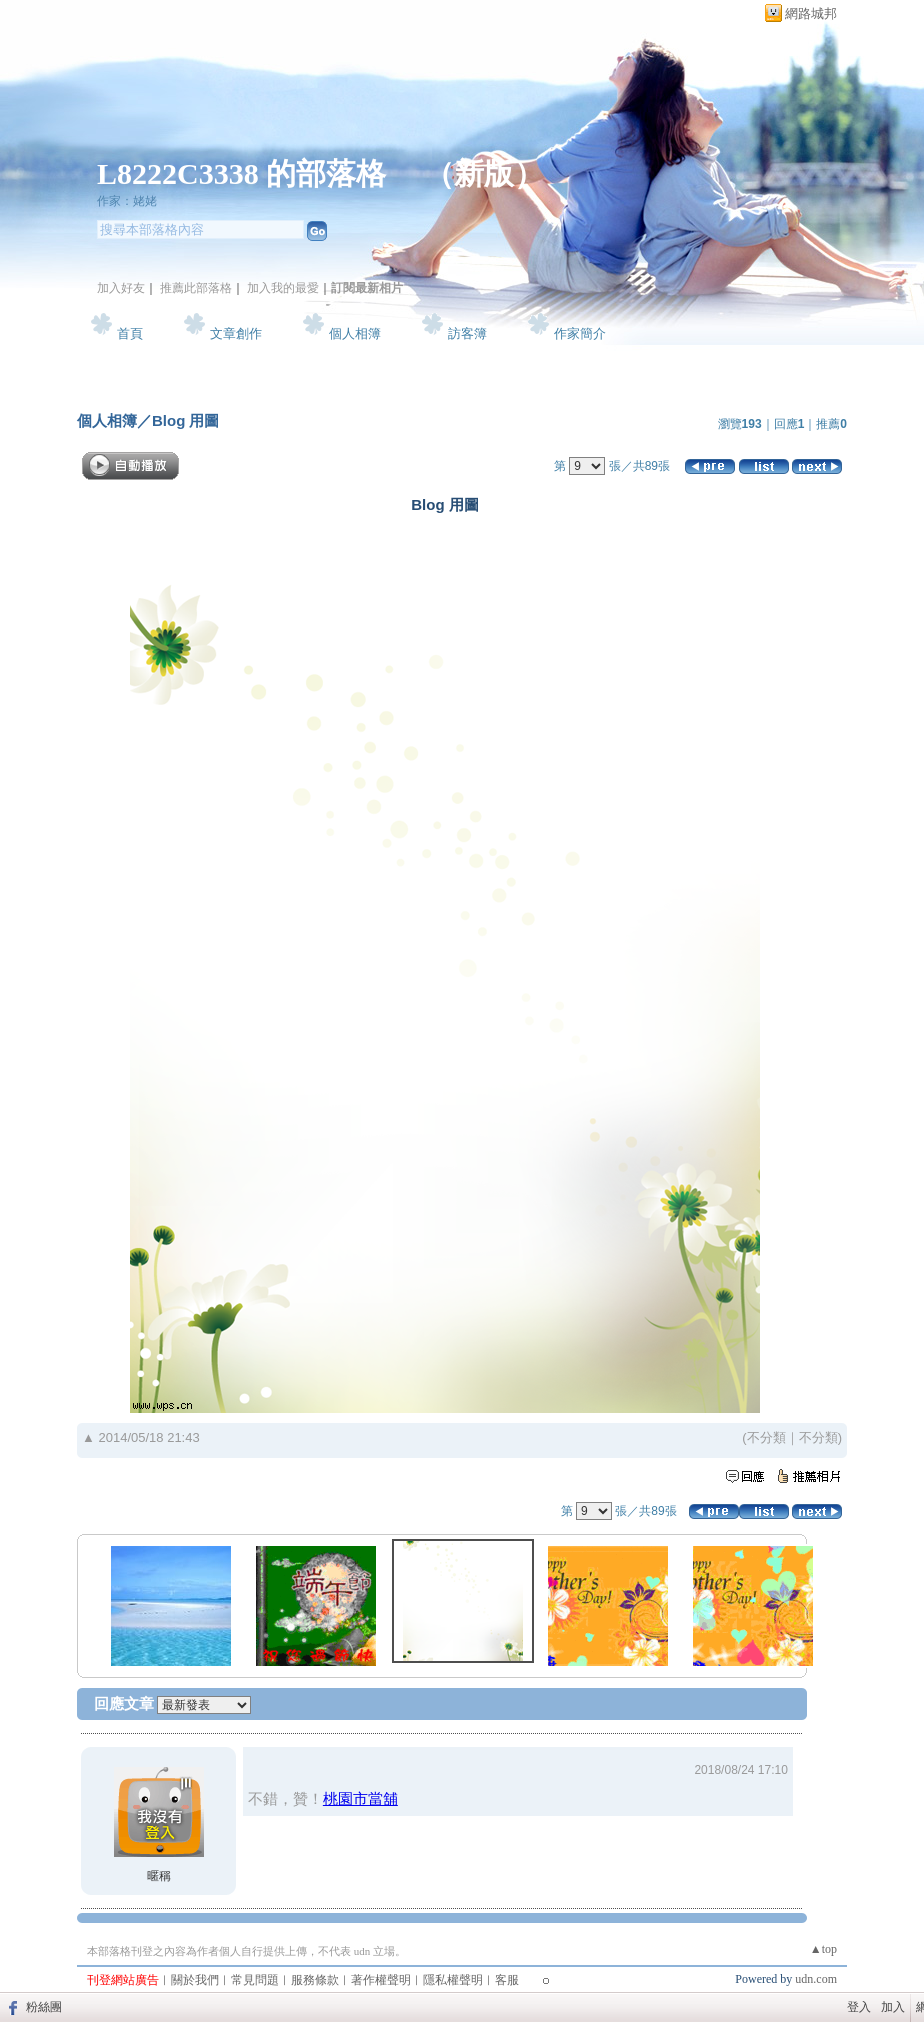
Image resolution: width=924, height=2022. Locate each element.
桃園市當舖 (360, 1798)
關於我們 (195, 1980)
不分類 (766, 1437)
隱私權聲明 (453, 1980)
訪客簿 (467, 333)
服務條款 (315, 1980)
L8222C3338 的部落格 (245, 173)
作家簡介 (580, 333)
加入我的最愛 (283, 288)
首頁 (130, 333)
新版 (484, 173)
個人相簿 (355, 333)
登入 (859, 2007)
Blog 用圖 (186, 420)
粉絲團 (44, 2007)
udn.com (816, 1979)
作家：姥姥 (127, 201)
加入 (893, 2007)
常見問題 (255, 1980)
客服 (507, 1980)
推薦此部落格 (196, 288)
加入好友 (121, 288)
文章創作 (236, 333)
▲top (823, 1949)
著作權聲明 (381, 1980)
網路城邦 (811, 13)
